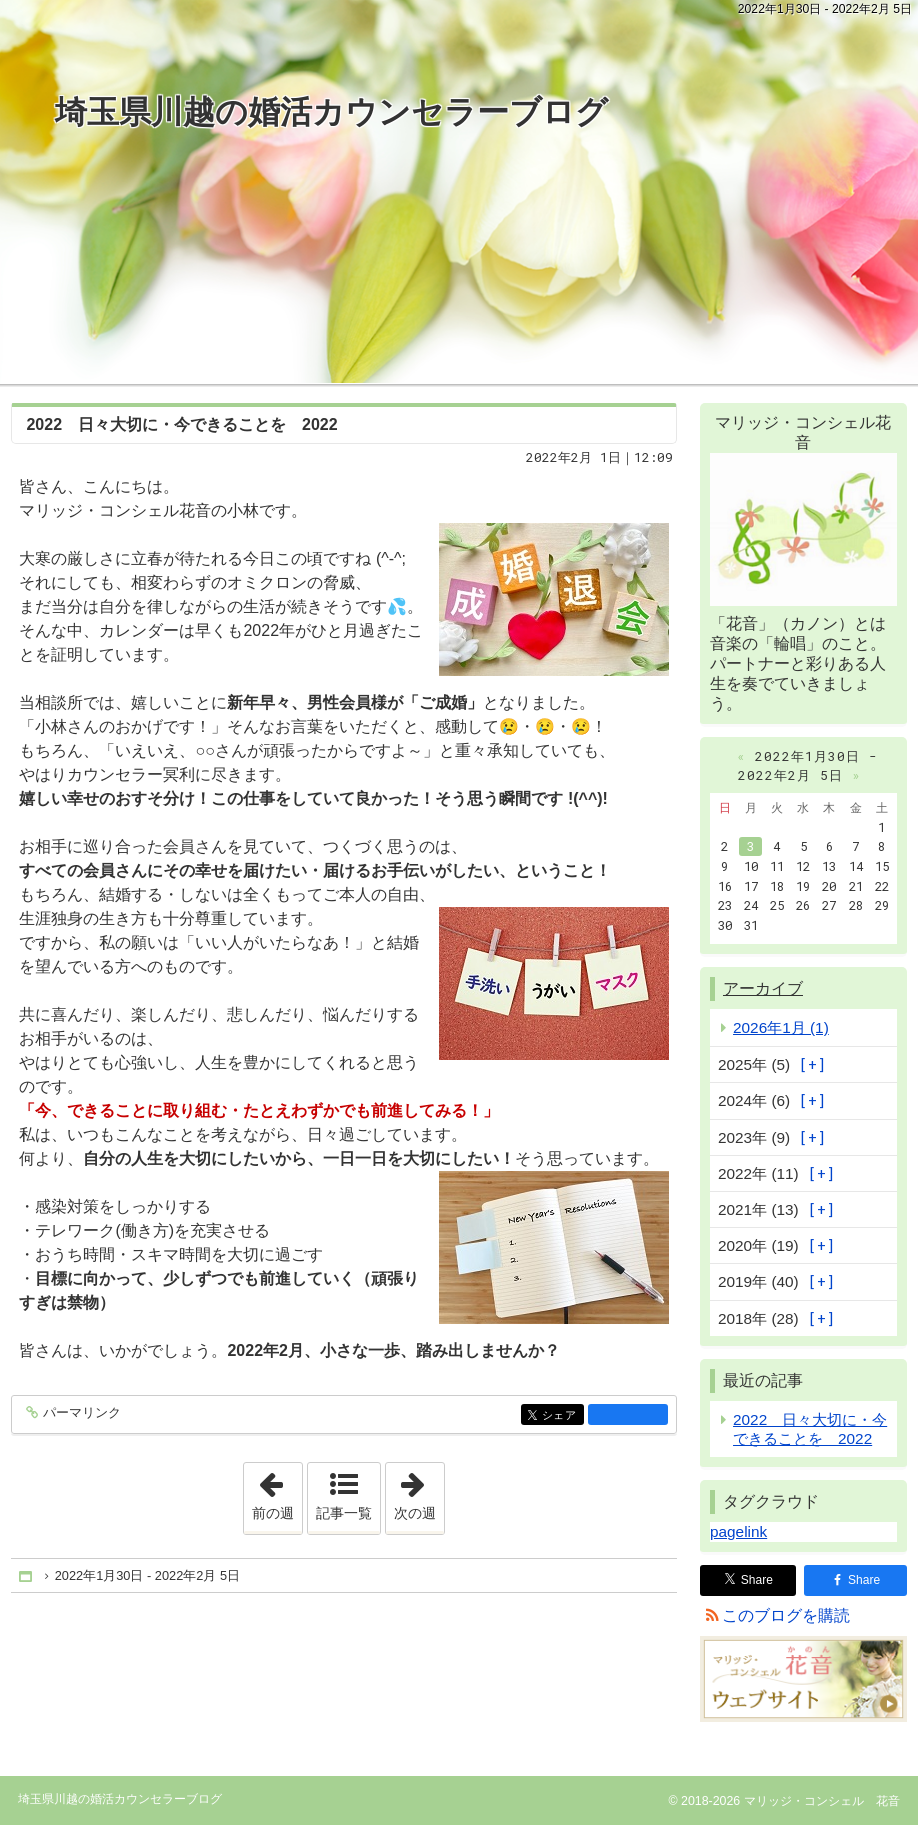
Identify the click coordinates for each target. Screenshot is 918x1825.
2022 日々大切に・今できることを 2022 (181, 424)
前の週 (277, 1492)
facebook (628, 1414)
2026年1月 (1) (781, 1027)
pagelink (738, 1531)
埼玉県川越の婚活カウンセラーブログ (331, 112)
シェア (561, 1416)
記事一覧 (344, 1513)
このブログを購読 (786, 1615)
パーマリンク (80, 1413)
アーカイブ (763, 988)
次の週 (419, 1492)
